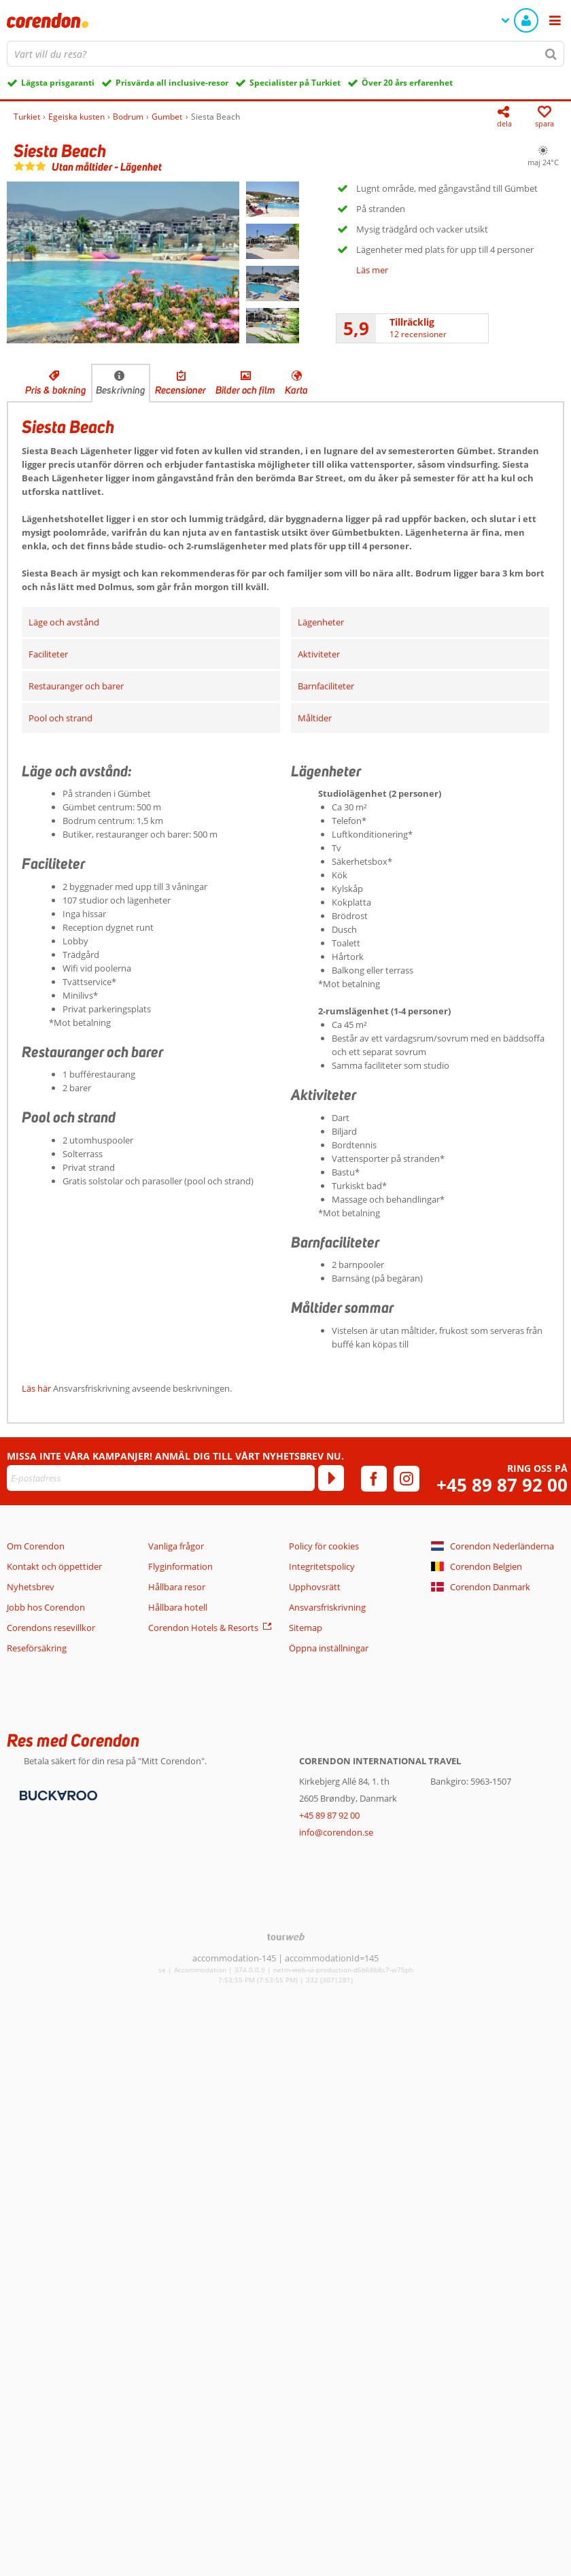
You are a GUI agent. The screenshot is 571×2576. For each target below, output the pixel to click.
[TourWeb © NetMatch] (286, 1936)
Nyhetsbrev (30, 1587)
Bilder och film (245, 390)
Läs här (36, 1388)
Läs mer (372, 270)
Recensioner (180, 390)
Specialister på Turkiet (295, 82)
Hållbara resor (176, 1587)
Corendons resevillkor (51, 1627)
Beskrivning (120, 390)
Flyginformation (180, 1566)
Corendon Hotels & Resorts (203, 1627)
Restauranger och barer (76, 686)
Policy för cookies (324, 1546)
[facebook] (374, 1478)
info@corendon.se (336, 1832)
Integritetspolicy (322, 1566)
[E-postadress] (161, 1478)
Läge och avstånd (64, 622)
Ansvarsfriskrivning (327, 1607)
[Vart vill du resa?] (285, 54)
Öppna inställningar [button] (328, 1648)
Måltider (315, 718)
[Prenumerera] (331, 1478)
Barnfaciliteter (326, 686)
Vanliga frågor (176, 1546)
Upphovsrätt (315, 1587)
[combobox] (285, 54)
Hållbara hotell (177, 1607)
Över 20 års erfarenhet (407, 82)
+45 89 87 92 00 (502, 1485)
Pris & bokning (55, 390)
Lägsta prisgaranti (57, 82)
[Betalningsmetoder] (56, 1794)
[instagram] (406, 1478)
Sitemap (305, 1627)
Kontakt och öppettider (54, 1566)
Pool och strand (60, 718)
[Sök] (551, 54)
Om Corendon (36, 1546)
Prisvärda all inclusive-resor (172, 82)
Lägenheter (321, 622)
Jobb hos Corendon (46, 1607)
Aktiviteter (319, 654)
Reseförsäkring (37, 1648)
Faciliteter (48, 654)
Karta (296, 390)
